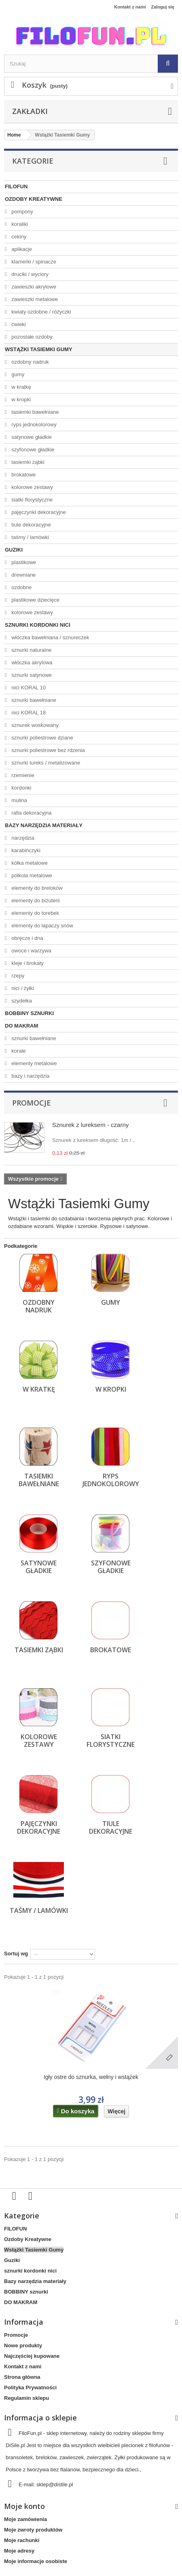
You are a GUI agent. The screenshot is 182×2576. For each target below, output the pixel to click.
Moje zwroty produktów (33, 2530)
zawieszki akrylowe (33, 287)
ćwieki (18, 324)
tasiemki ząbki (27, 462)
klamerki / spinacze (33, 262)
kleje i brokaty (27, 963)
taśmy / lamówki (29, 537)
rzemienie (22, 775)
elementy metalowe (33, 1063)
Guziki (14, 550)
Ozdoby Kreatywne (33, 199)
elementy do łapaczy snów (41, 926)
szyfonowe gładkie (32, 450)
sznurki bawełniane (33, 700)
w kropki (20, 399)
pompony (21, 212)
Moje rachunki (21, 2540)
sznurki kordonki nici (37, 625)
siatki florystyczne (31, 500)
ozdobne (21, 587)
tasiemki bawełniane (34, 412)
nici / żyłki (22, 988)
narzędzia (22, 838)
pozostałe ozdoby (31, 337)
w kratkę (20, 387)
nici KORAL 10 (28, 688)
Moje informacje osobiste (35, 2561)
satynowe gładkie (31, 437)
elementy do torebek (34, 913)
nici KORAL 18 (28, 713)
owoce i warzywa (30, 951)
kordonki (21, 788)
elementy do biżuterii (35, 900)
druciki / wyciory (29, 274)
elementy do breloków (36, 888)
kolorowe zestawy (31, 487)
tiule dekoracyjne (30, 525)
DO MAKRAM (21, 1026)
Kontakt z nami (130, 6)
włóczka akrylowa (31, 662)
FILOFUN (16, 186)
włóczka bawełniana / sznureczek (49, 637)
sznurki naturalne (31, 650)
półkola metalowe (31, 875)
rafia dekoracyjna (31, 813)
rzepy (17, 976)
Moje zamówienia (25, 2519)
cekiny (18, 237)
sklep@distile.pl (54, 2484)
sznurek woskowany (34, 725)
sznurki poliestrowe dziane (41, 738)
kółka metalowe (29, 863)
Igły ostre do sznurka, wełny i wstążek (91, 2077)
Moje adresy (19, 2551)
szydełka (21, 1001)
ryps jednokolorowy (33, 424)
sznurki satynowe (31, 675)
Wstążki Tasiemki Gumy (38, 349)
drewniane (23, 575)
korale (18, 1051)
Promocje (31, 1103)
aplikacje (21, 249)
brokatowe (23, 475)
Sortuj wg (16, 1953)
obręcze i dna (26, 938)
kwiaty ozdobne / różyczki (40, 312)
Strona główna (22, 2377)
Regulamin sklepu (26, 2398)
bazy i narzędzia (30, 1076)
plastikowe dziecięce (34, 600)
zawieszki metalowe (34, 299)
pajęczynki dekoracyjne (38, 512)
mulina (18, 800)
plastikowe (23, 562)
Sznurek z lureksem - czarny (90, 1124)
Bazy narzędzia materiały (44, 825)
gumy (17, 374)
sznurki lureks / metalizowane (45, 763)
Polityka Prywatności (30, 2387)
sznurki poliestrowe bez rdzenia (47, 750)
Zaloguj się (162, 6)
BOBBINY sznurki (29, 1013)
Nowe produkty (23, 2345)
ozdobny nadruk (29, 362)
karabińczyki (25, 850)
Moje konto (24, 2506)
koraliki (19, 224)
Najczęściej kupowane (31, 2356)
